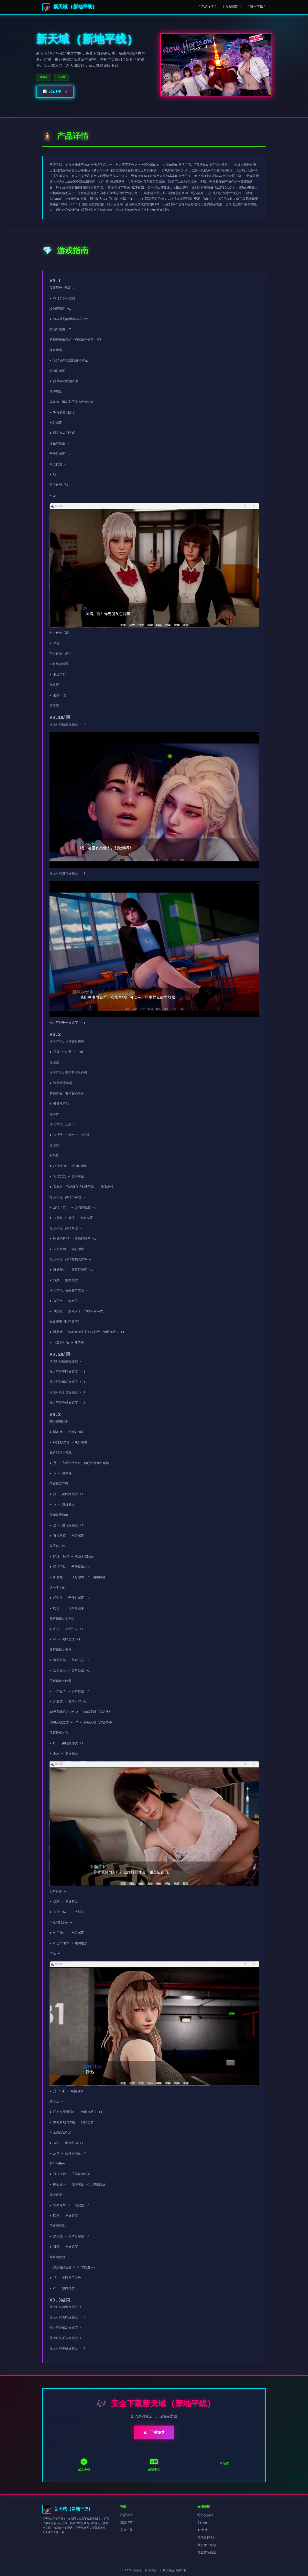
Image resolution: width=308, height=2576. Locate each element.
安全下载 (256, 7)
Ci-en (202, 2523)
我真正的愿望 (206, 2553)
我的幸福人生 (206, 2538)
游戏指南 (232, 7)
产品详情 (207, 7)
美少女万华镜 (206, 2545)
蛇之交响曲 (205, 2515)
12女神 (202, 2530)
